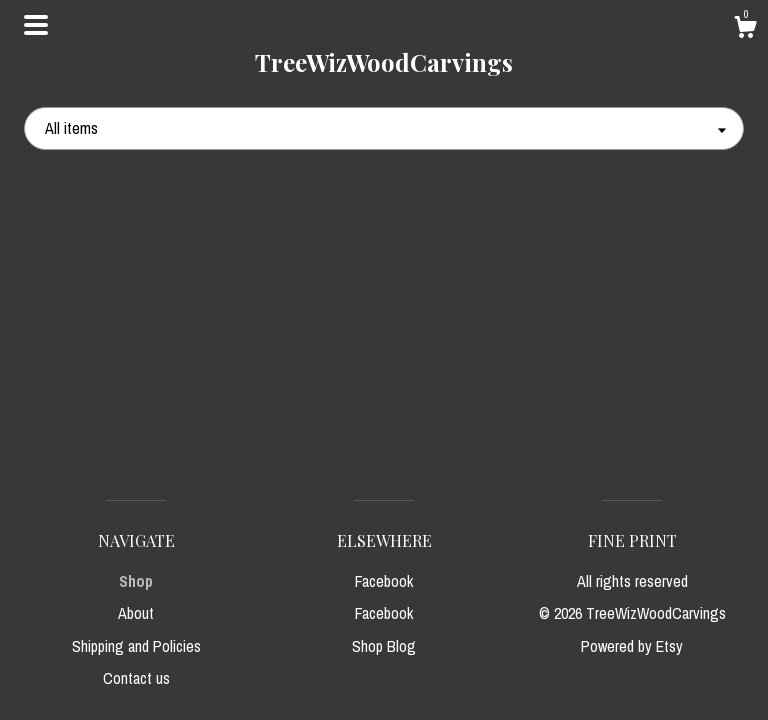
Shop (136, 581)
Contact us (136, 678)
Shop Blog (384, 646)
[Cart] (745, 30)
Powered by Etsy (632, 646)
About (136, 613)
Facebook (384, 581)
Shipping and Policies (136, 646)
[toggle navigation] (36, 25)
